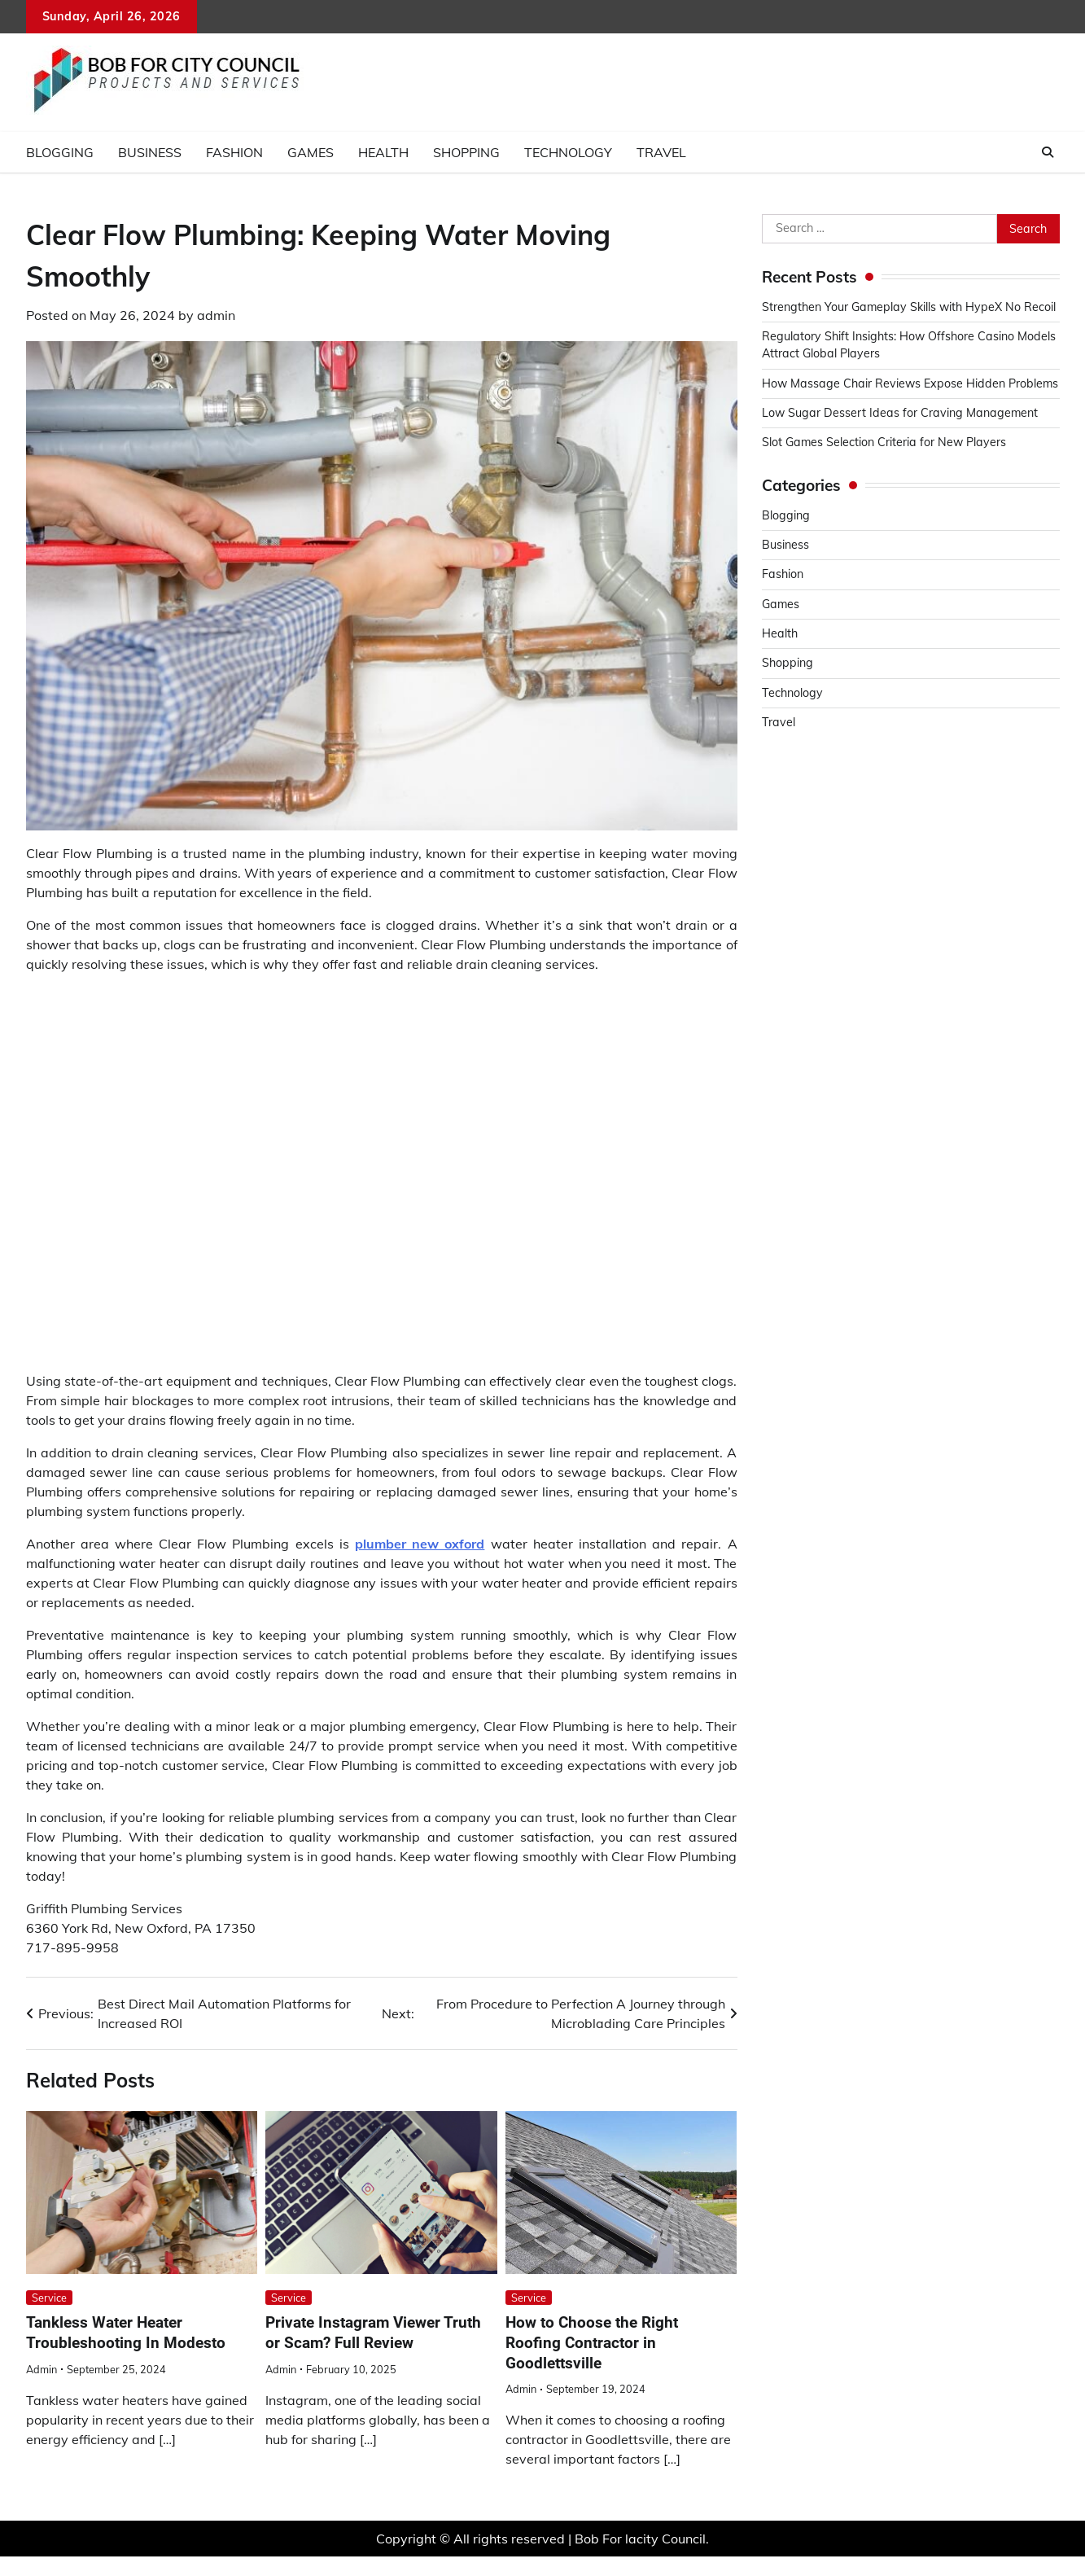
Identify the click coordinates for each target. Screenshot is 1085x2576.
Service (49, 2297)
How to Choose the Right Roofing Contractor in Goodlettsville (591, 2342)
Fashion (234, 152)
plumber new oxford (419, 1544)
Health (383, 152)
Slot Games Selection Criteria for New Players (884, 442)
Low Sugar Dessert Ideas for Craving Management (900, 412)
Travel (661, 152)
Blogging (60, 152)
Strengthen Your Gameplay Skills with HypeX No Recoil (909, 307)
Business (150, 152)
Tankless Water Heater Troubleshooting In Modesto (125, 2332)
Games (310, 152)
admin (216, 315)
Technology (568, 152)
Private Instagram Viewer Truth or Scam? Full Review (373, 2332)
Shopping (466, 152)
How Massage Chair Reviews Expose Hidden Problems (910, 383)
